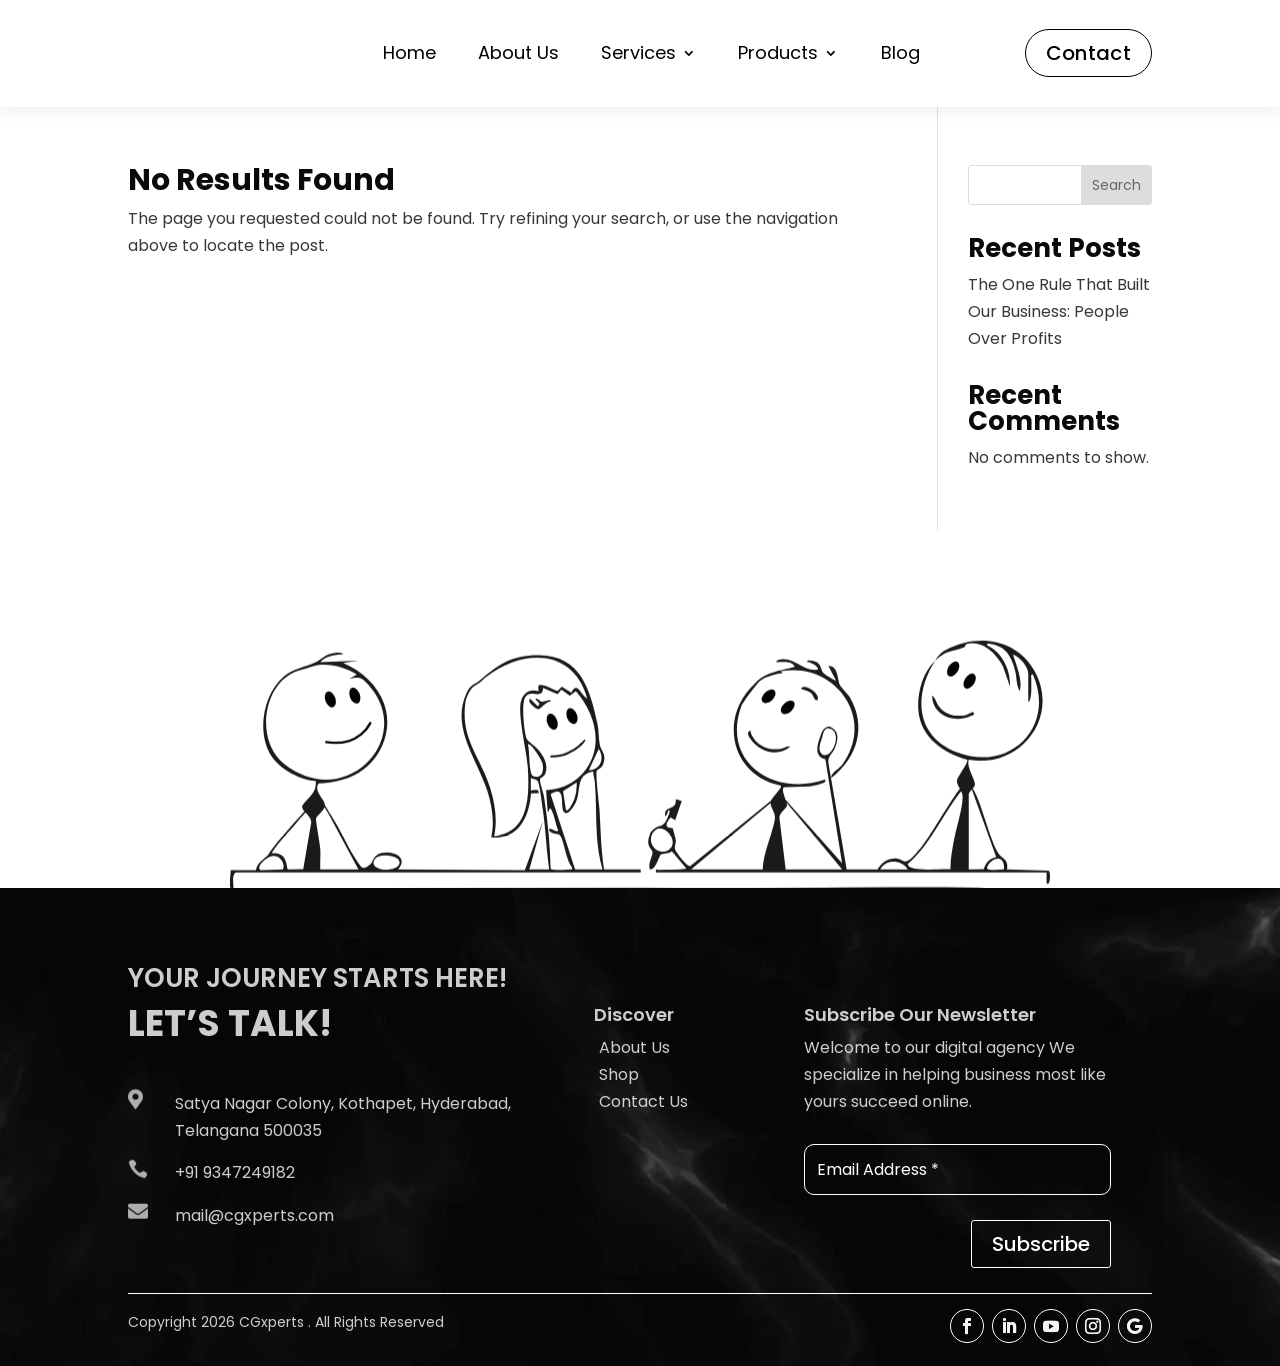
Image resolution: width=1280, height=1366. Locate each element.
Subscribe (1041, 1244)
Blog (900, 55)
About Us (518, 55)
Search (1116, 185)
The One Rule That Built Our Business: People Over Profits (1059, 311)
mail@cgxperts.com (254, 1215)
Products (778, 55)
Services (638, 55)
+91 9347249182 (235, 1172)
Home (409, 55)
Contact (1088, 53)
